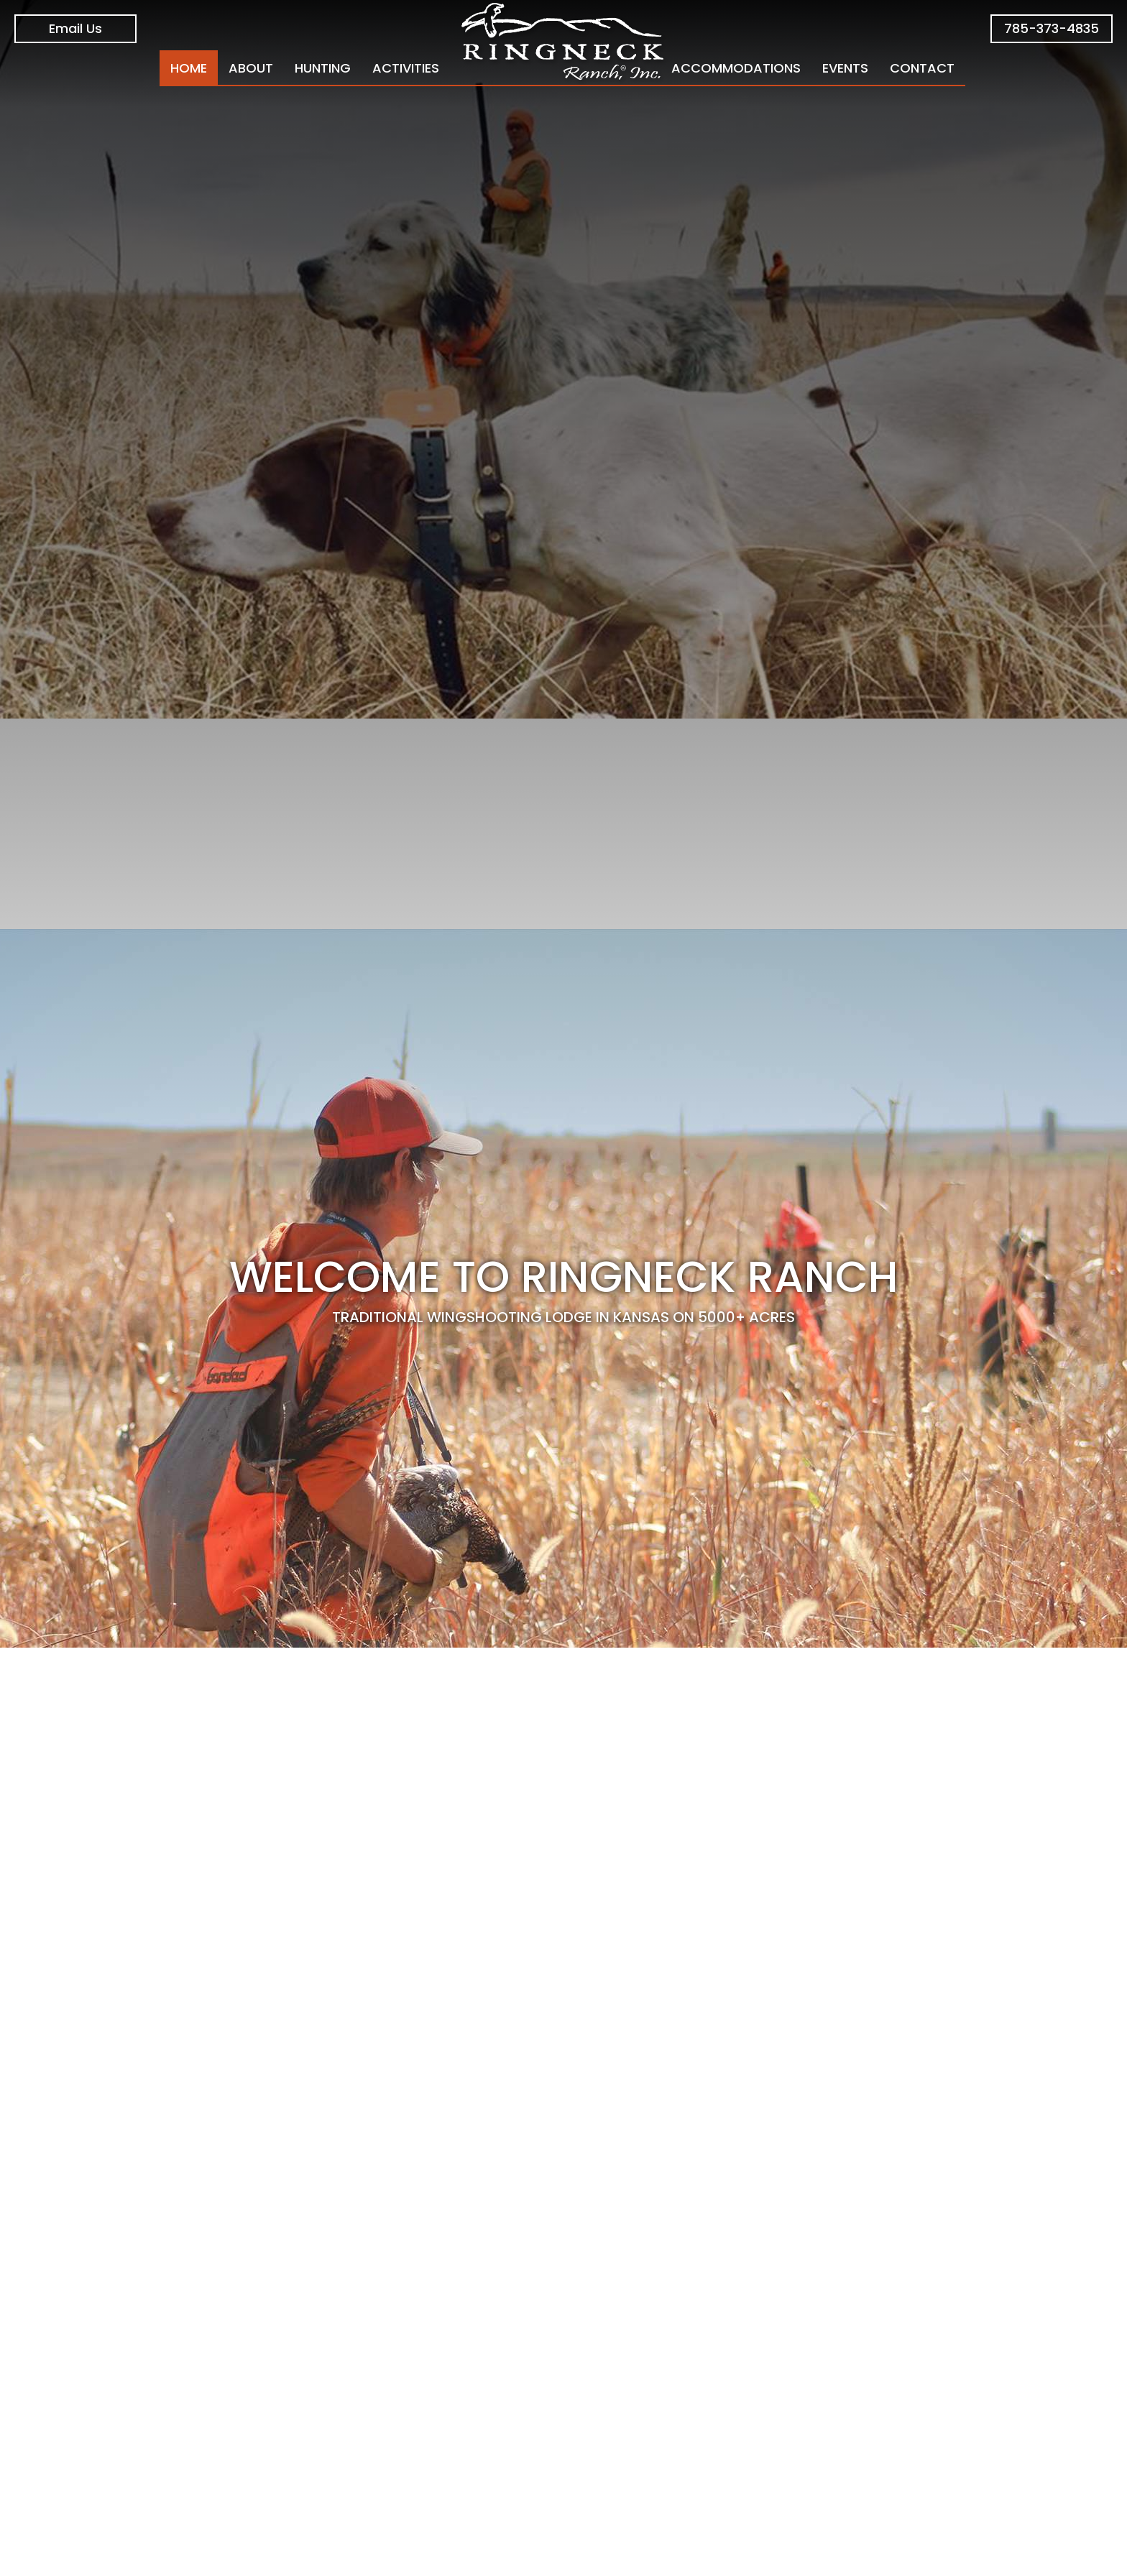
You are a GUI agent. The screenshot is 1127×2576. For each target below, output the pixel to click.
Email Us (75, 28)
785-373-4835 (1051, 28)
